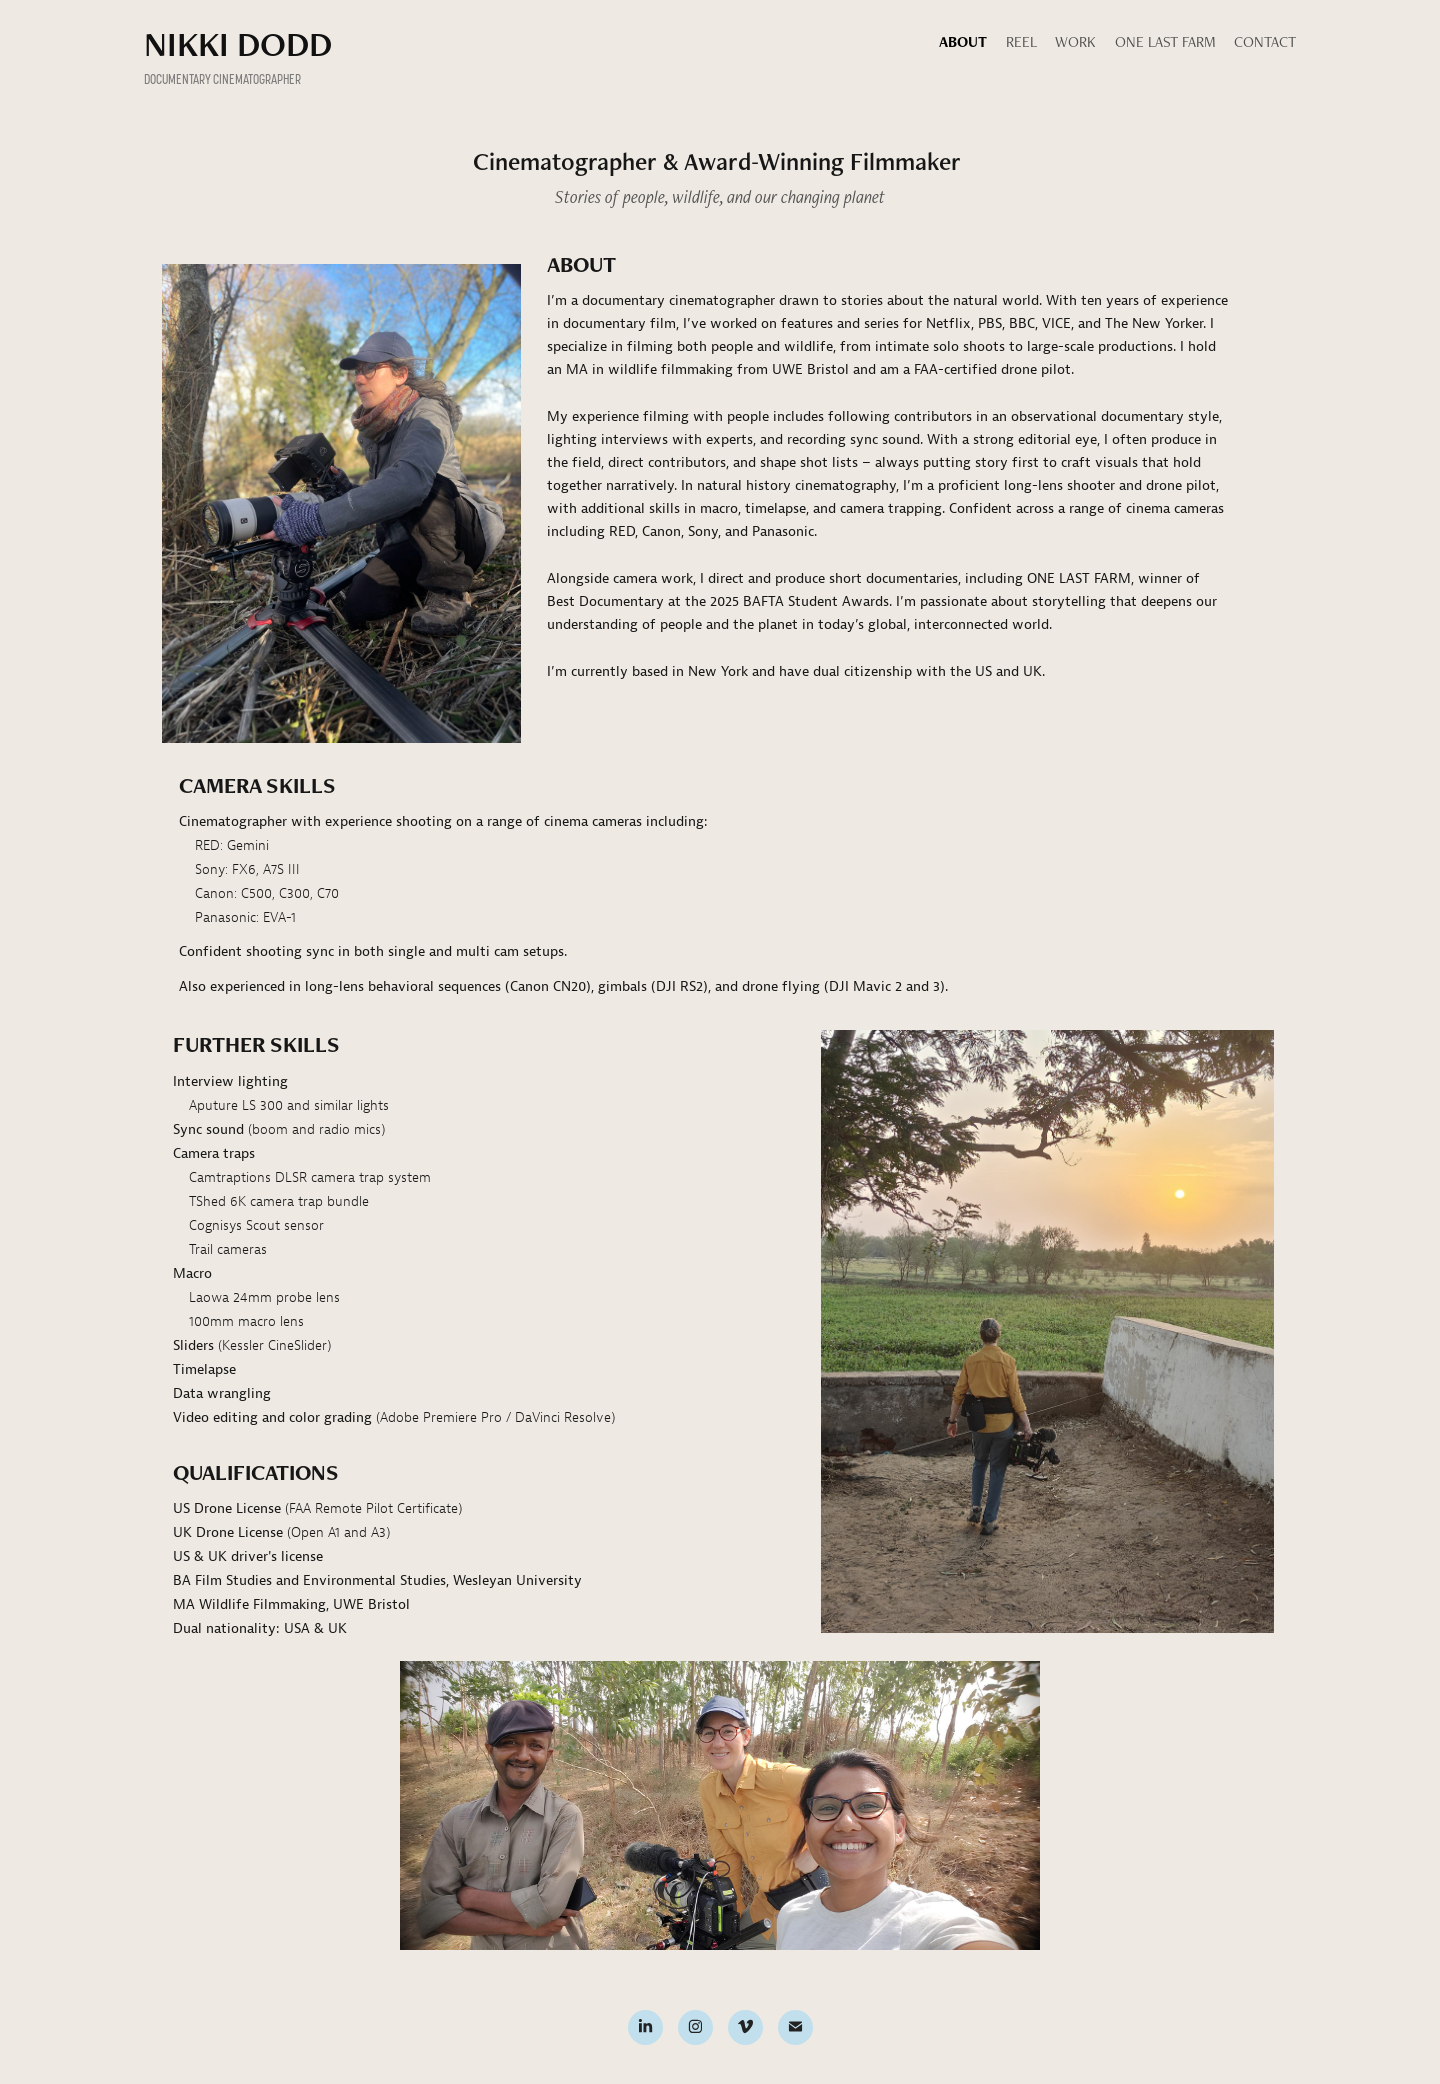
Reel (1021, 41)
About (963, 41)
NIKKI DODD (238, 43)
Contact (1265, 41)
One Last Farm (1165, 41)
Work (1075, 41)
